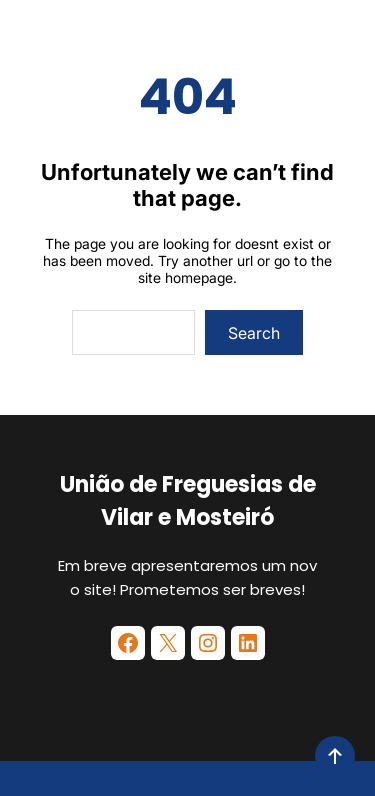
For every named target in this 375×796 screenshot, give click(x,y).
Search (254, 333)
